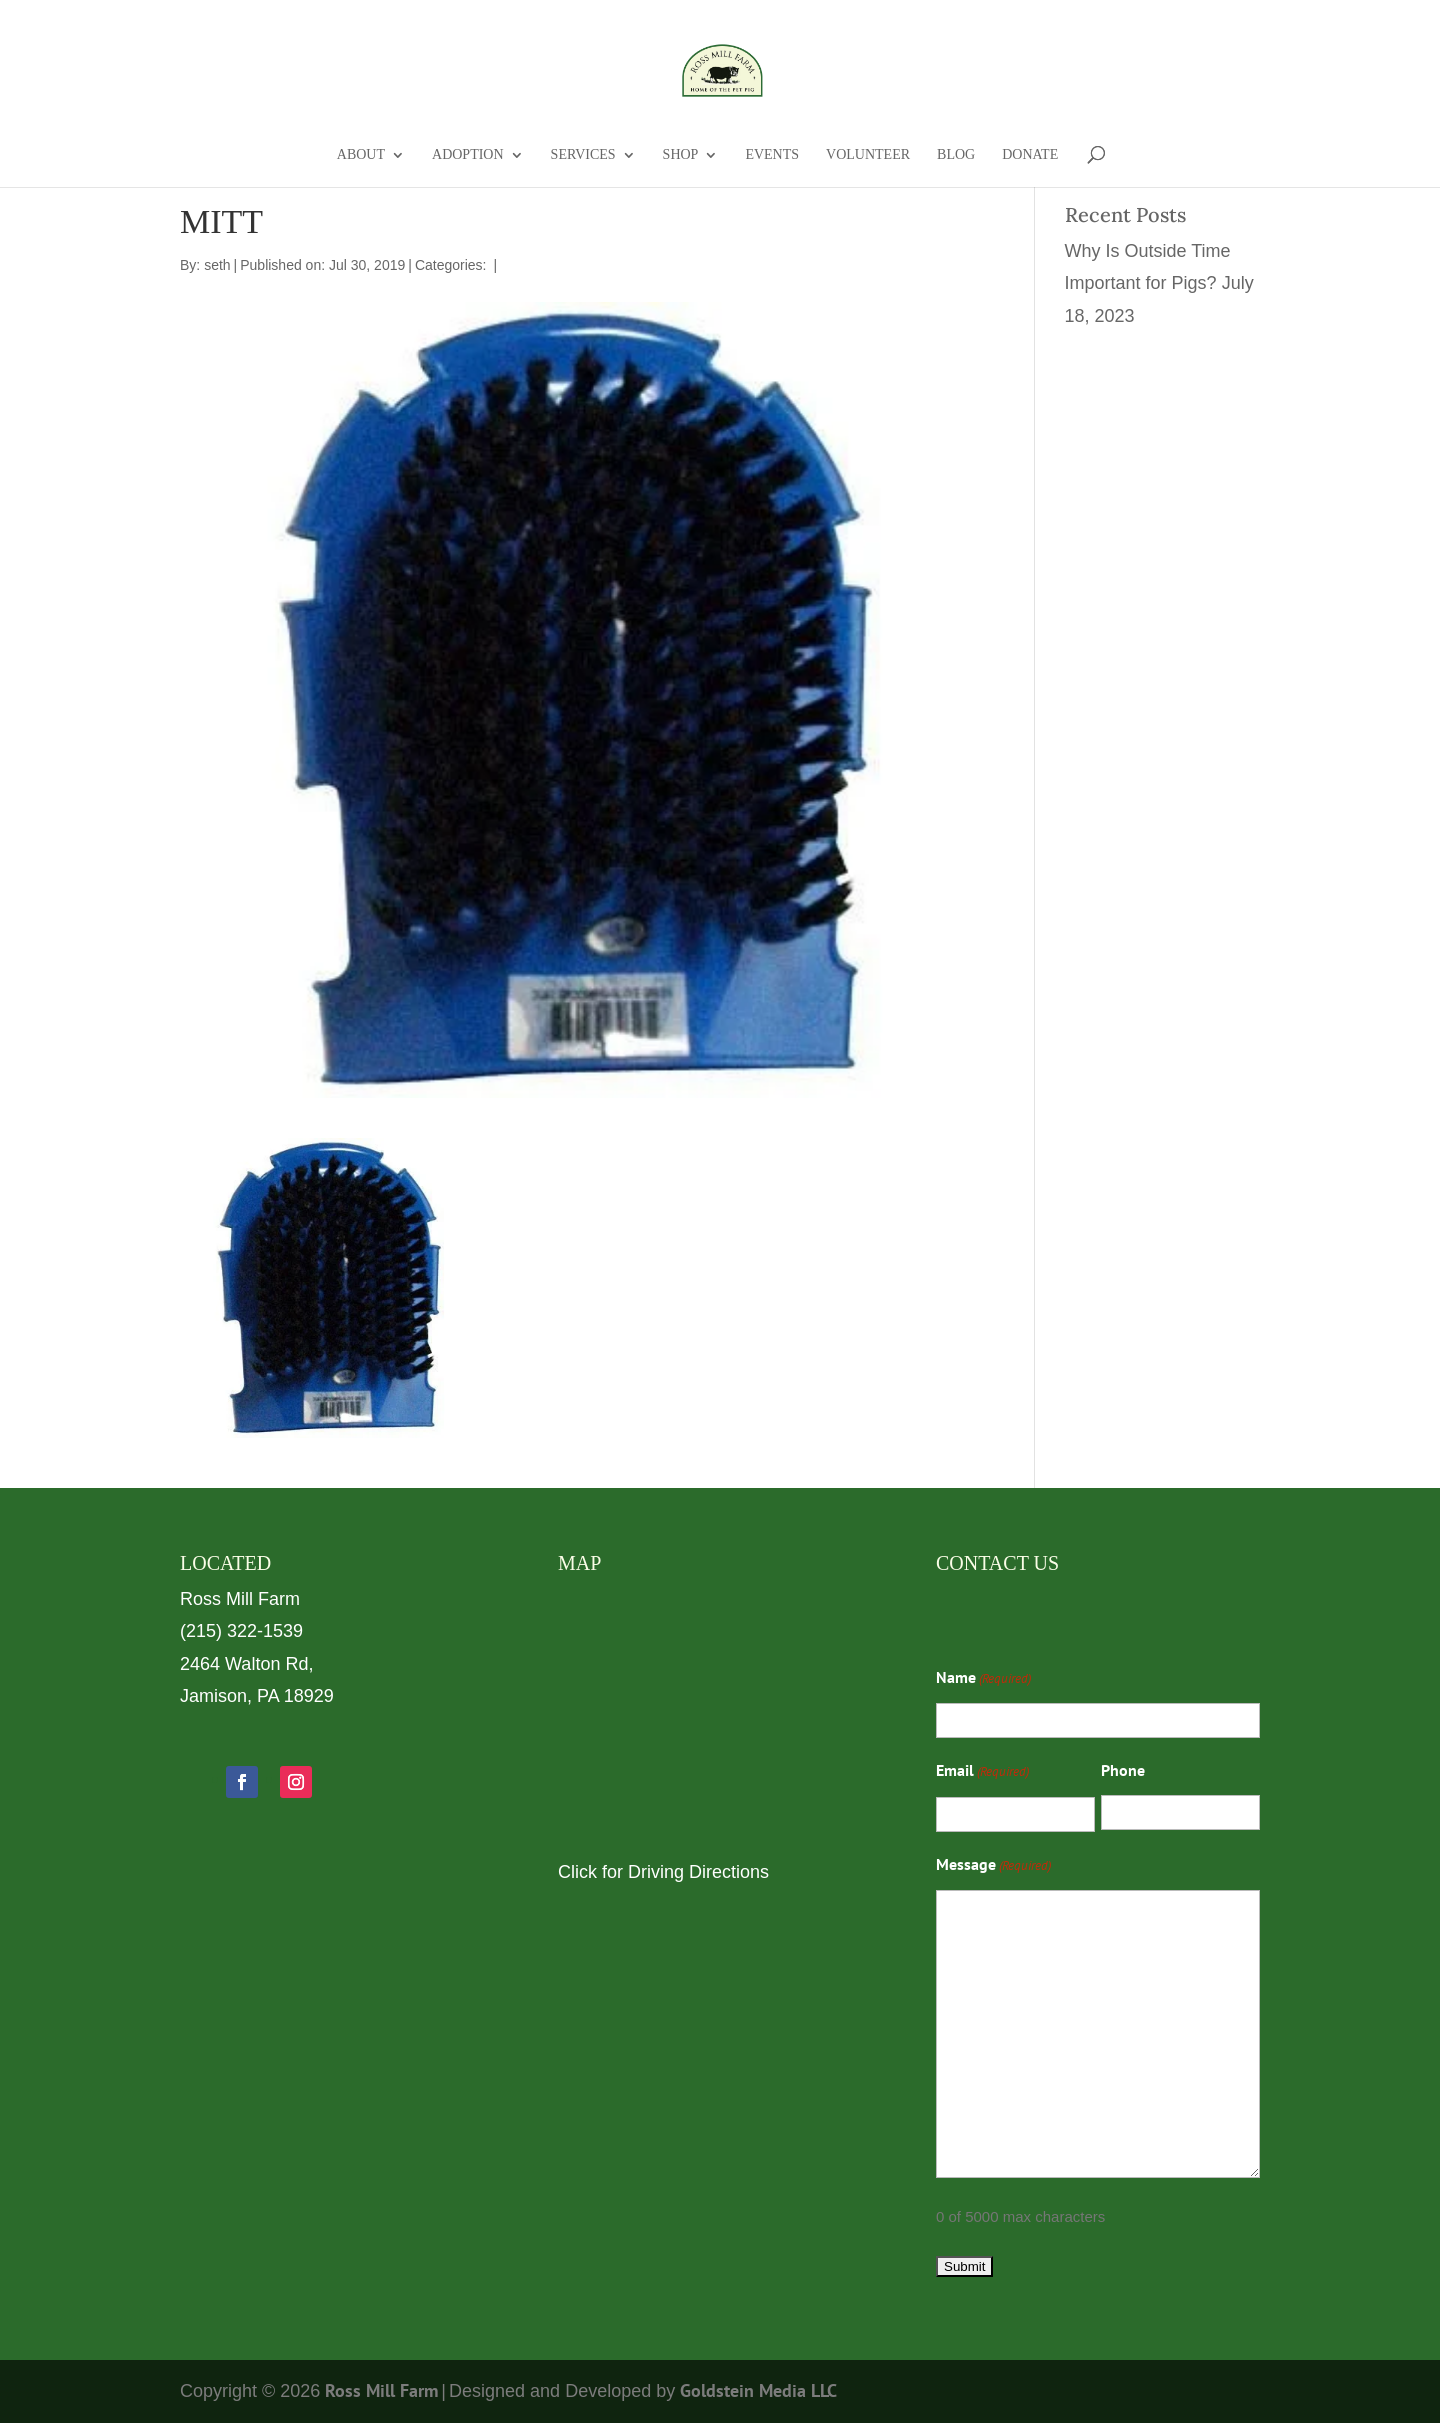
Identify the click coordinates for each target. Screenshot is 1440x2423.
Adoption (468, 155)
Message (993, 1866)
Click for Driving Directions (663, 1872)
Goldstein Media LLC (758, 2390)
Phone (1123, 1770)
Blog (956, 155)
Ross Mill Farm (381, 2390)
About (361, 155)
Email (982, 1772)
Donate (1030, 155)
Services (583, 155)
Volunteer (868, 155)
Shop (681, 155)
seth (217, 265)
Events (772, 155)
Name (983, 1679)
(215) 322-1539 (241, 1631)
